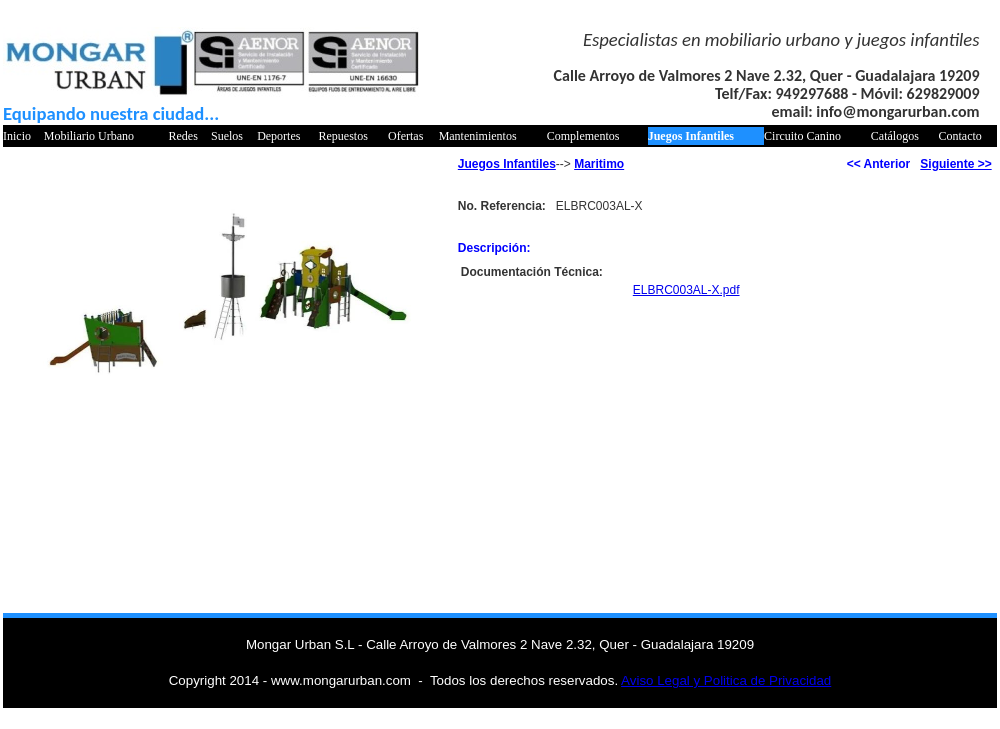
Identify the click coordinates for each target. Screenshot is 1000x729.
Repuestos (343, 136)
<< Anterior (879, 164)
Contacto (960, 136)
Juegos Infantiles (691, 136)
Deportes (278, 136)
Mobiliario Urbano (89, 136)
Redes (182, 136)
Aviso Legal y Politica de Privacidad (726, 680)
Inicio (17, 136)
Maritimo (599, 164)
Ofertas (405, 136)
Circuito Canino (802, 136)
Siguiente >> (955, 164)
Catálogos (895, 136)
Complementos (583, 136)
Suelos (227, 136)
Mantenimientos (478, 136)
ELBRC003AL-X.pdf (686, 290)
